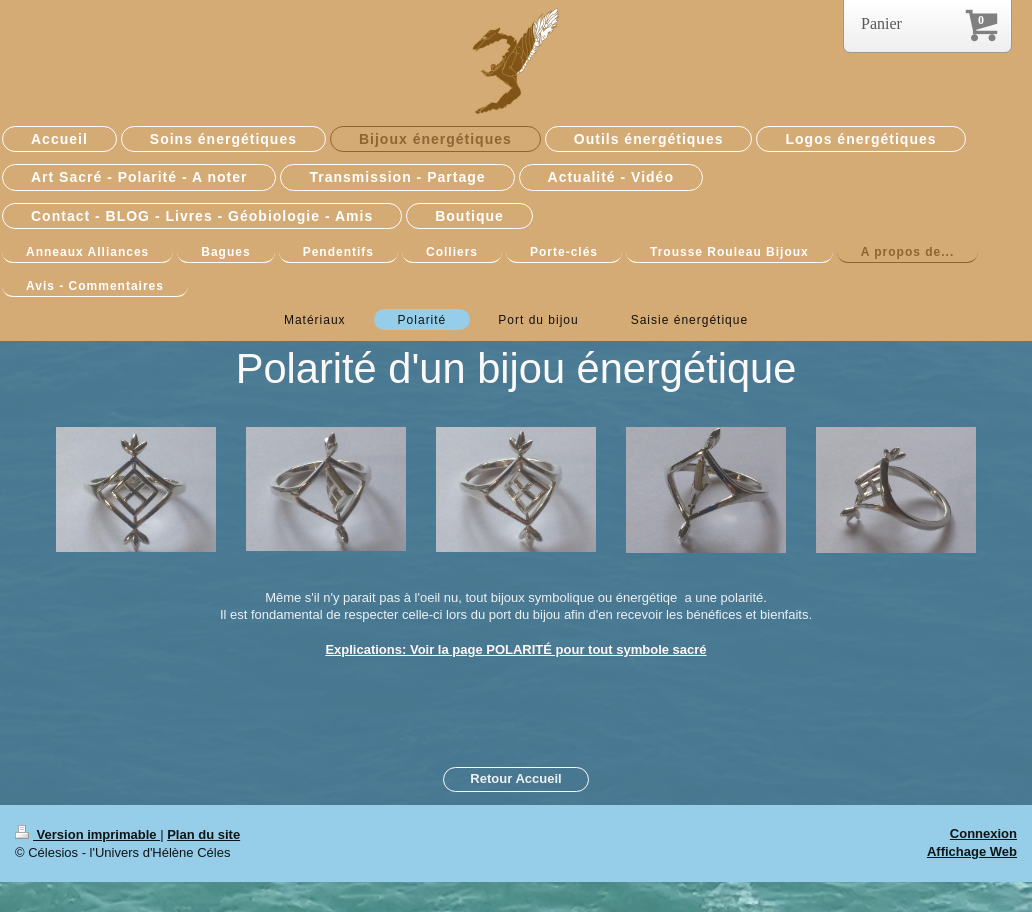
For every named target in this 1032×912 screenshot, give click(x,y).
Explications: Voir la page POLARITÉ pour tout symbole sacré (515, 649)
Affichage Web (972, 851)
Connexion (983, 833)
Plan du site (203, 834)
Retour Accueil (515, 778)
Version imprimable (87, 834)
